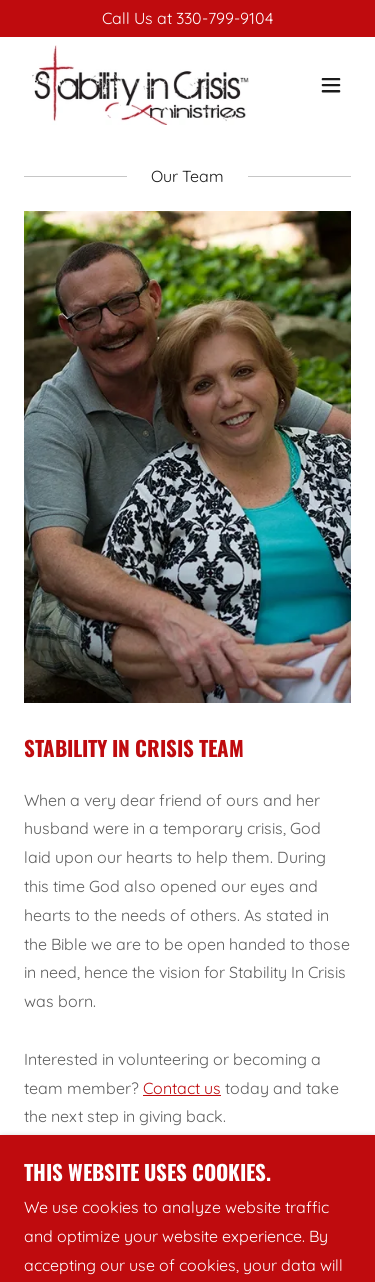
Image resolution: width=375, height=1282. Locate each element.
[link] (138, 85)
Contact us (182, 1088)
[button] (331, 85)
